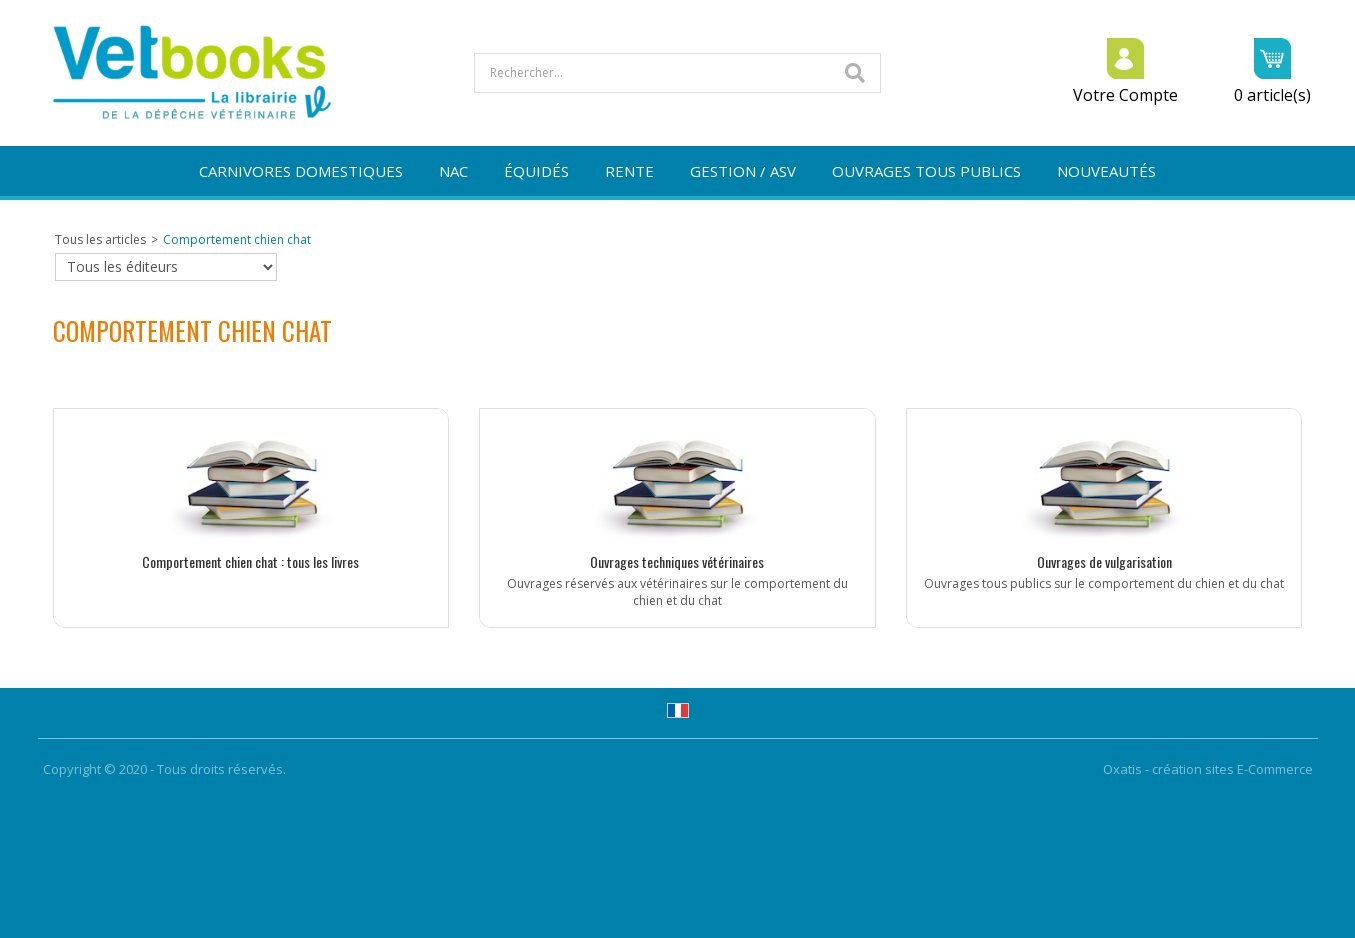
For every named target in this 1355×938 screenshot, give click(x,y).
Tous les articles (100, 239)
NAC (453, 171)
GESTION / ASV (743, 171)
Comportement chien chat (237, 239)
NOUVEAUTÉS (1106, 171)
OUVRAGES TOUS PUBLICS (926, 171)
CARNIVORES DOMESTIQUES (301, 171)
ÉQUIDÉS (536, 171)
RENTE (629, 171)
